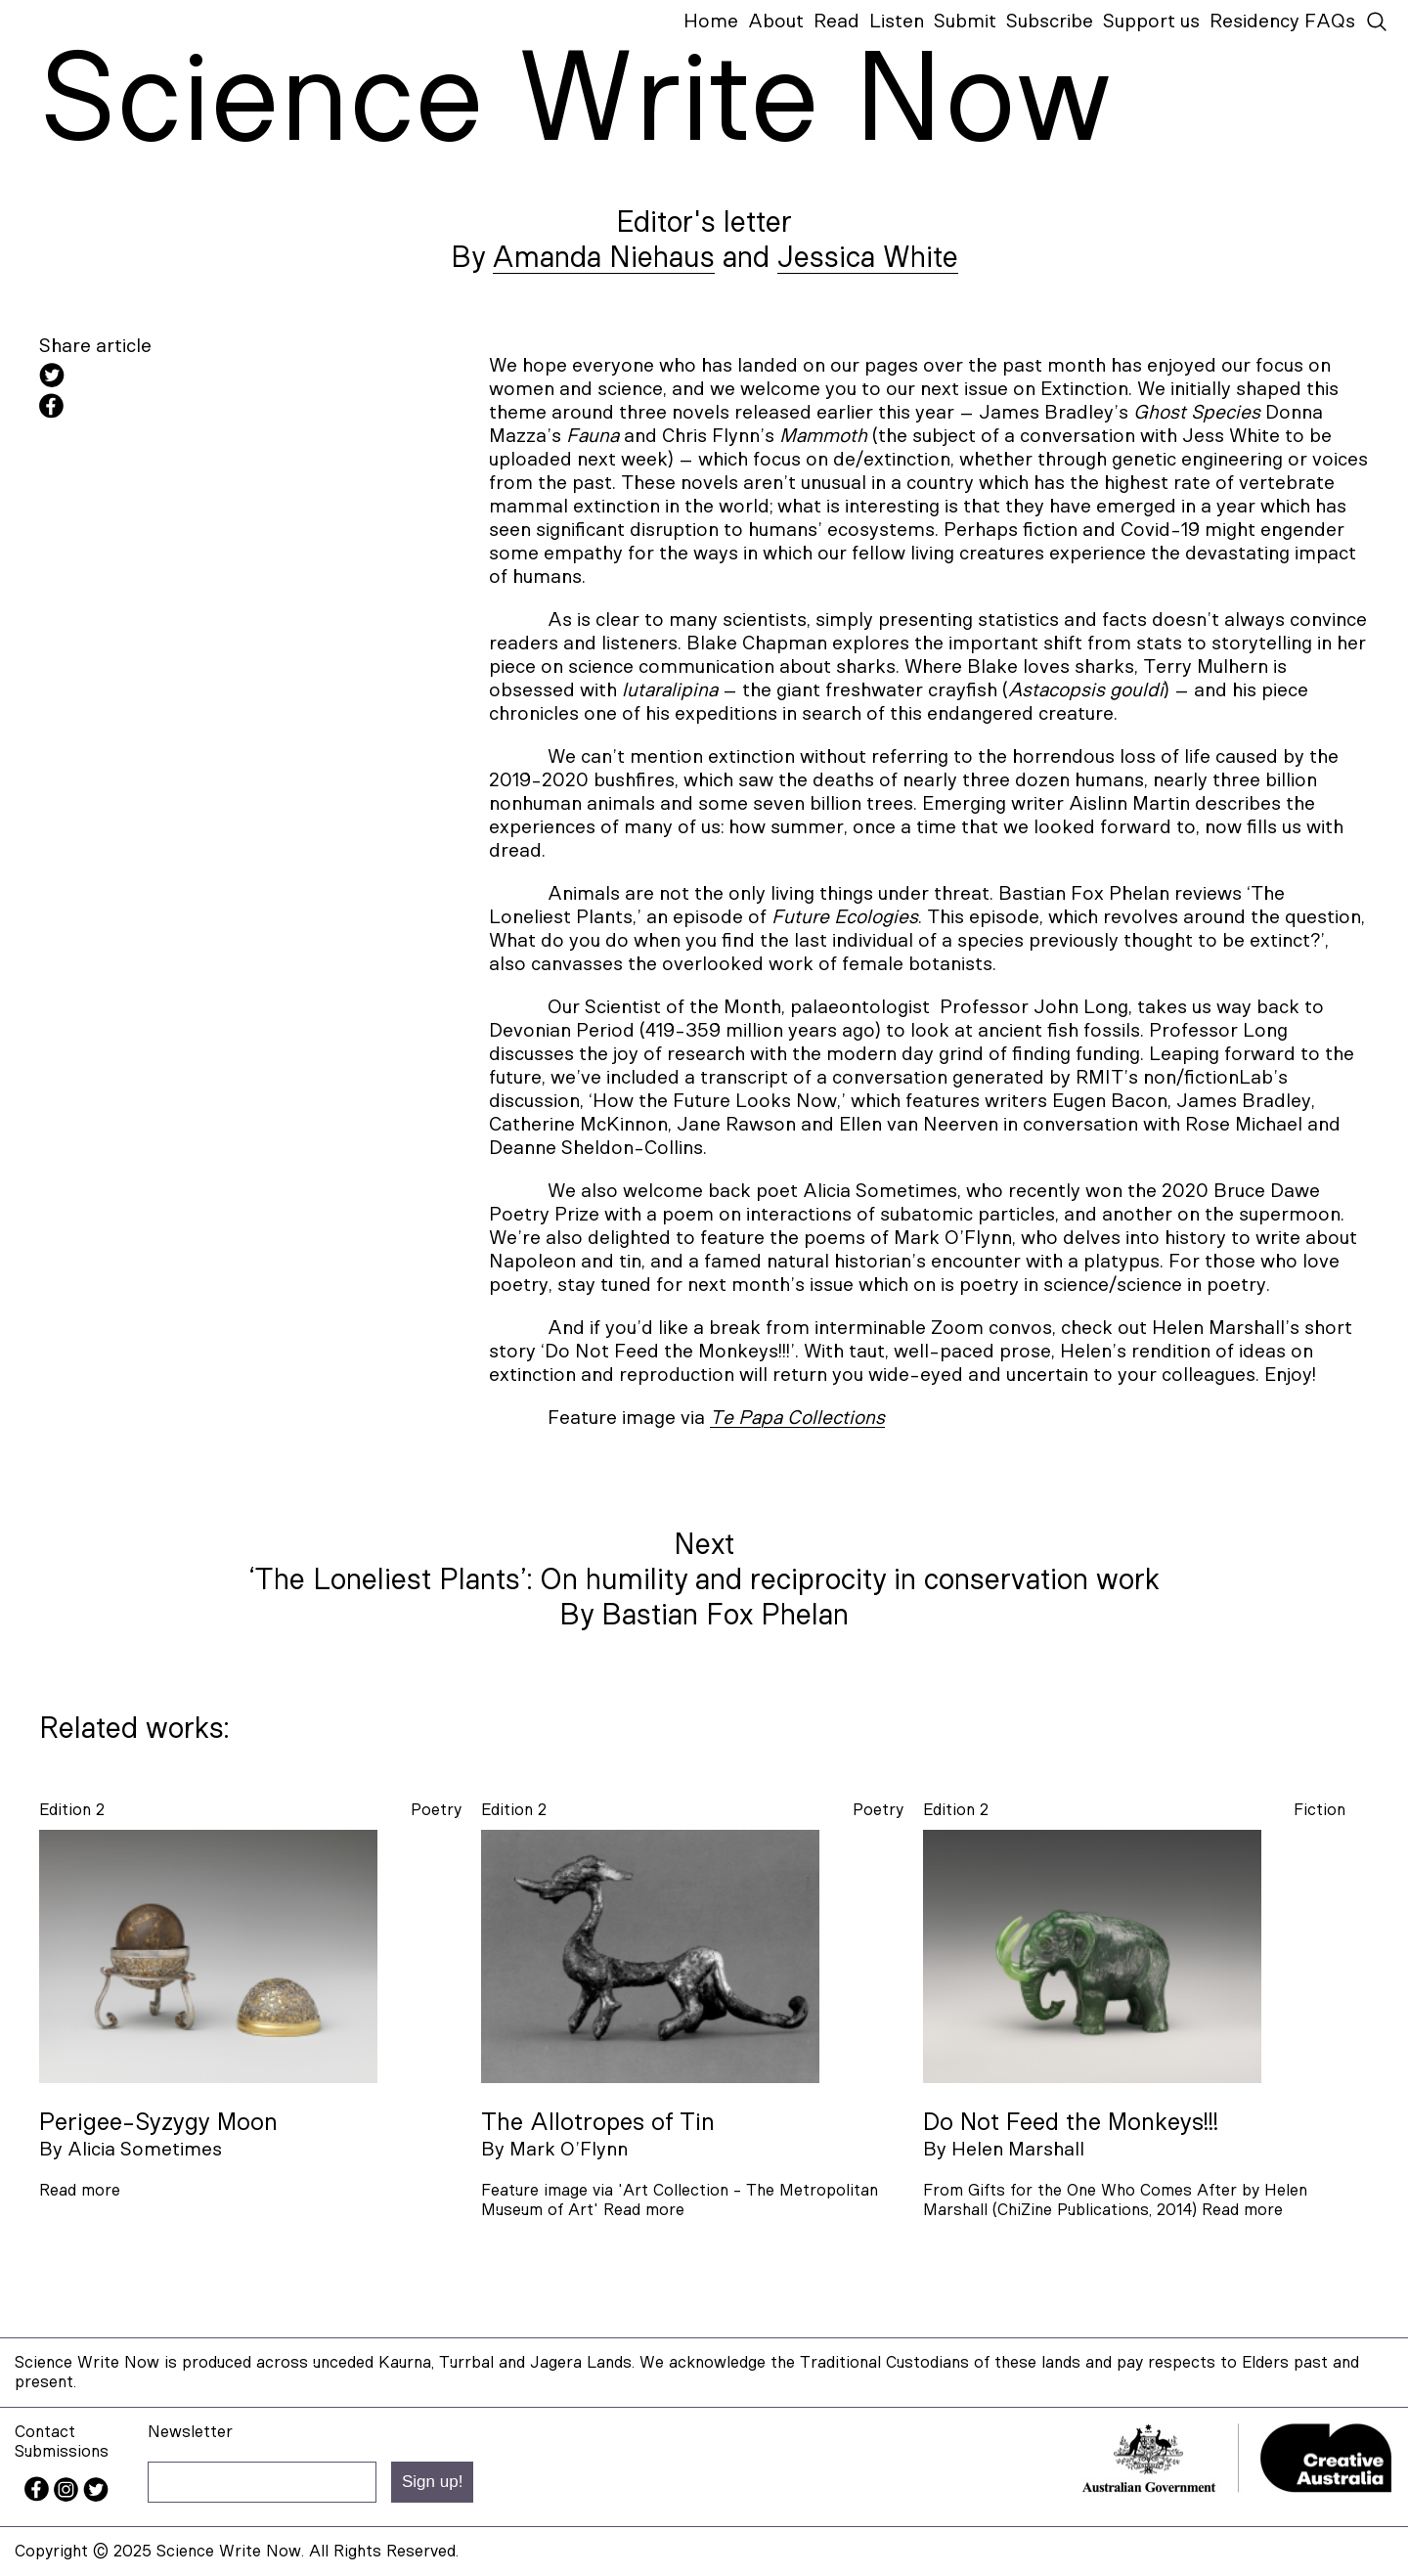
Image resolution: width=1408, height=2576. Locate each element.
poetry (436, 1809)
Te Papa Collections (797, 1418)
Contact (45, 2431)
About (776, 21)
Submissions (62, 2451)
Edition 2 (72, 1809)
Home (710, 21)
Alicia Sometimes (144, 2149)
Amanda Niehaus (604, 258)
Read (836, 21)
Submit (965, 21)
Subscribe (1049, 21)
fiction (1319, 1809)
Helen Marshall (1017, 2149)
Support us (1151, 21)
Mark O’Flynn (568, 2149)
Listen (896, 21)
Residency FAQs (1282, 21)
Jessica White (867, 258)
